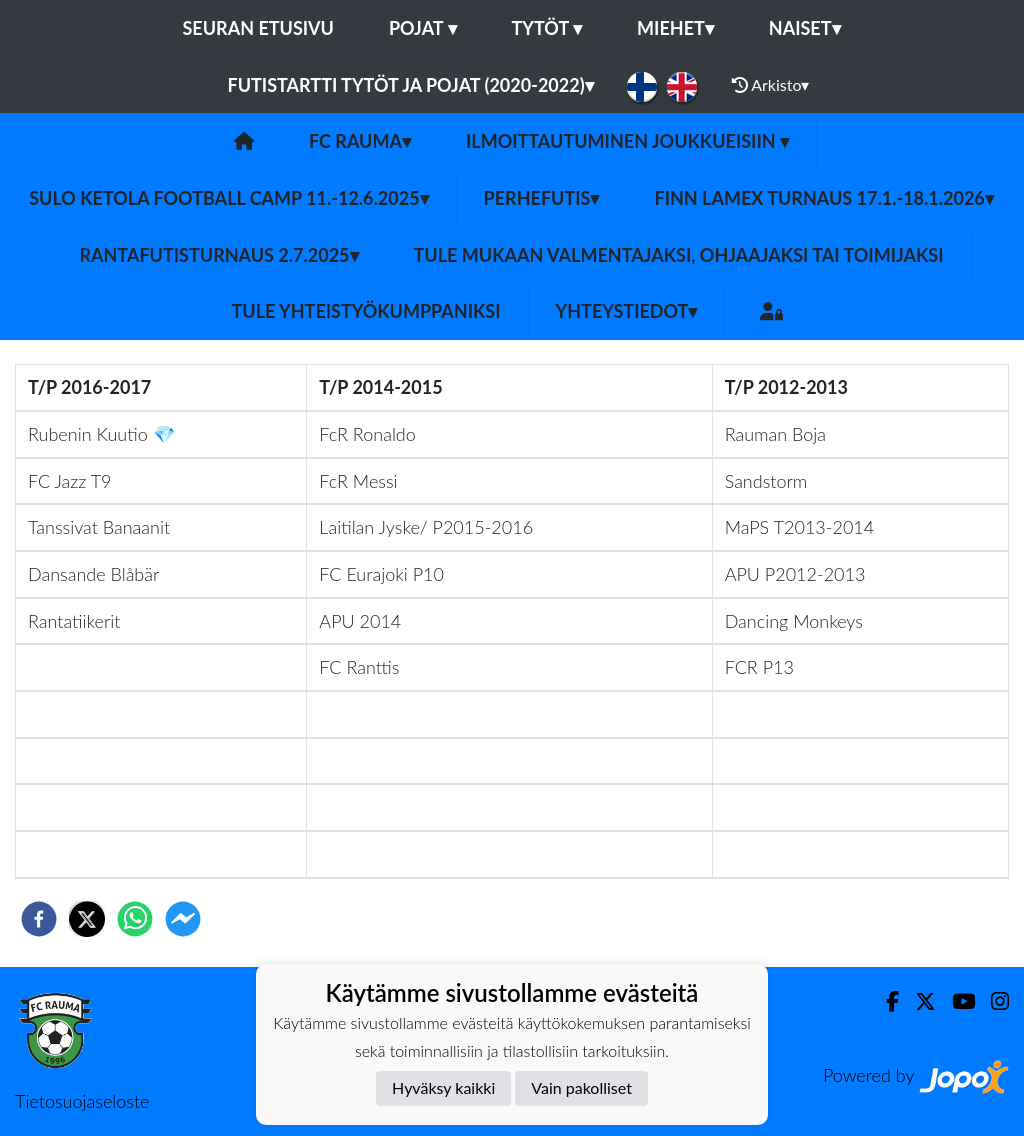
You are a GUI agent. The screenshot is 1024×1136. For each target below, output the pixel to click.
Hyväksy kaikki (443, 1087)
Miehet (675, 28)
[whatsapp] (135, 919)
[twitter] (87, 919)
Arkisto (771, 85)
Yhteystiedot (627, 311)
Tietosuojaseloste (82, 1101)
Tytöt (547, 28)
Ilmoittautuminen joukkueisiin (627, 141)
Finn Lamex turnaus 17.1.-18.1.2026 (823, 198)
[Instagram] (992, 1001)
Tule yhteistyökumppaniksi (366, 311)
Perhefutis (542, 198)
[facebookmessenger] (183, 919)
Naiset (805, 28)
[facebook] (39, 919)
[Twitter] (917, 1001)
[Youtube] (955, 1001)
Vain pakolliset (581, 1087)
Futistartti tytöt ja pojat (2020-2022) (411, 85)
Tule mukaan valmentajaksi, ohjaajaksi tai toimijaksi (679, 255)
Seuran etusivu (258, 28)
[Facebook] (884, 1001)
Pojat (423, 28)
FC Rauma (360, 141)
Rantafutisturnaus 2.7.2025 (218, 255)
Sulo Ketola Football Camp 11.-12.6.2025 (228, 198)
